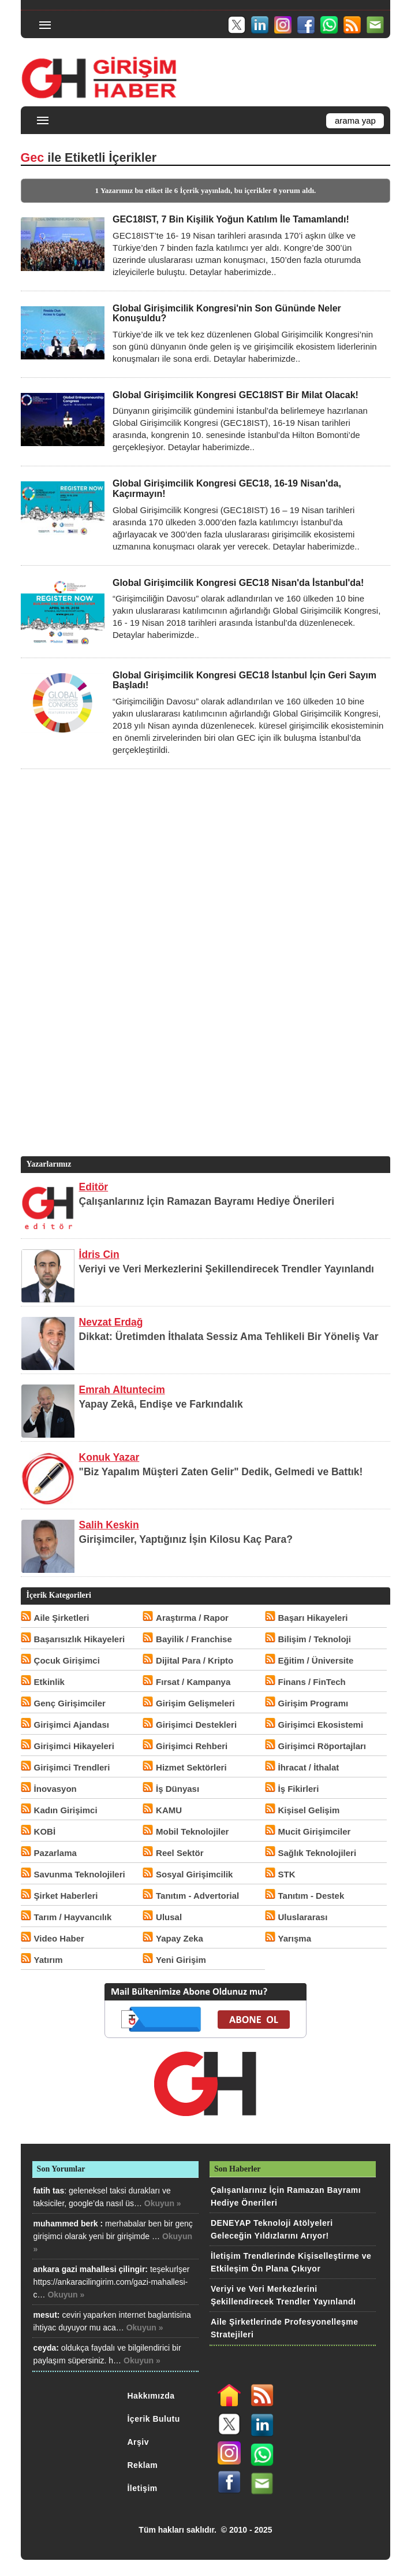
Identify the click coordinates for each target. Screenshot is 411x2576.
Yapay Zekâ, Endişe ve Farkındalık (161, 1404)
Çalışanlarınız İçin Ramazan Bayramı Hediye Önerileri (207, 1201)
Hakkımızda (150, 2395)
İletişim (142, 2488)
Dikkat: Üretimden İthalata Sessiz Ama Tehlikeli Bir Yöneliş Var (229, 1336)
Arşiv (138, 2442)
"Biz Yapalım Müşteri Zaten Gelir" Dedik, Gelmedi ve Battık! (221, 1472)
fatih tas (49, 2190)
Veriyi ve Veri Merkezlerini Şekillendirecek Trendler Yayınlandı (226, 1269)
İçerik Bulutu (153, 2418)
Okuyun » (162, 2203)
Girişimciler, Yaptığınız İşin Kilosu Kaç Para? (186, 1539)
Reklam (142, 2465)
